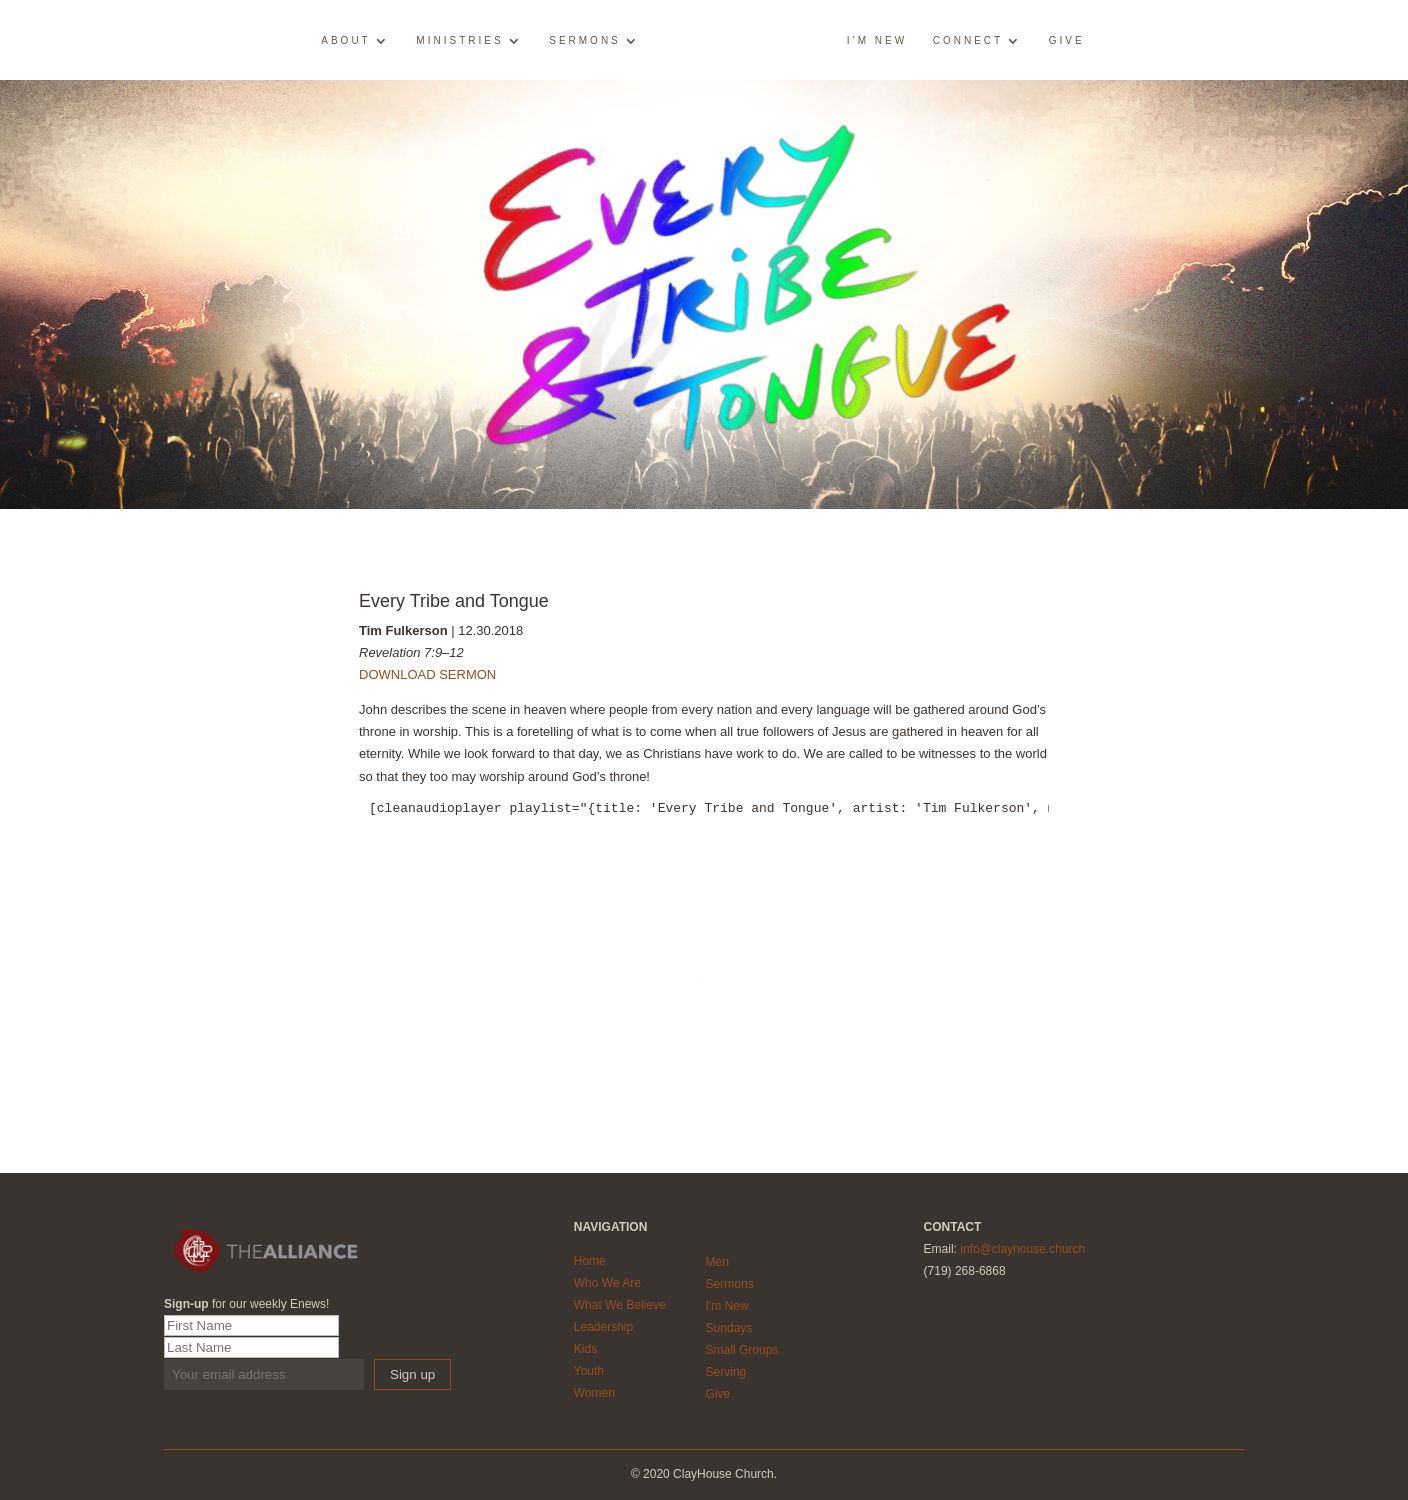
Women (594, 1393)
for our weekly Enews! (246, 1304)
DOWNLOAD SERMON (427, 674)
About (345, 41)
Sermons (585, 41)
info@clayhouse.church (1022, 1249)
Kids (585, 1349)
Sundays (729, 1328)
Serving (726, 1372)
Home (590, 1261)
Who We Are (607, 1283)
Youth (589, 1371)
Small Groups (742, 1350)
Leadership (603, 1327)
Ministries (459, 41)
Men (717, 1262)
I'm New (727, 1306)
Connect (968, 41)
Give (1067, 41)
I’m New (877, 41)
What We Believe (620, 1305)
